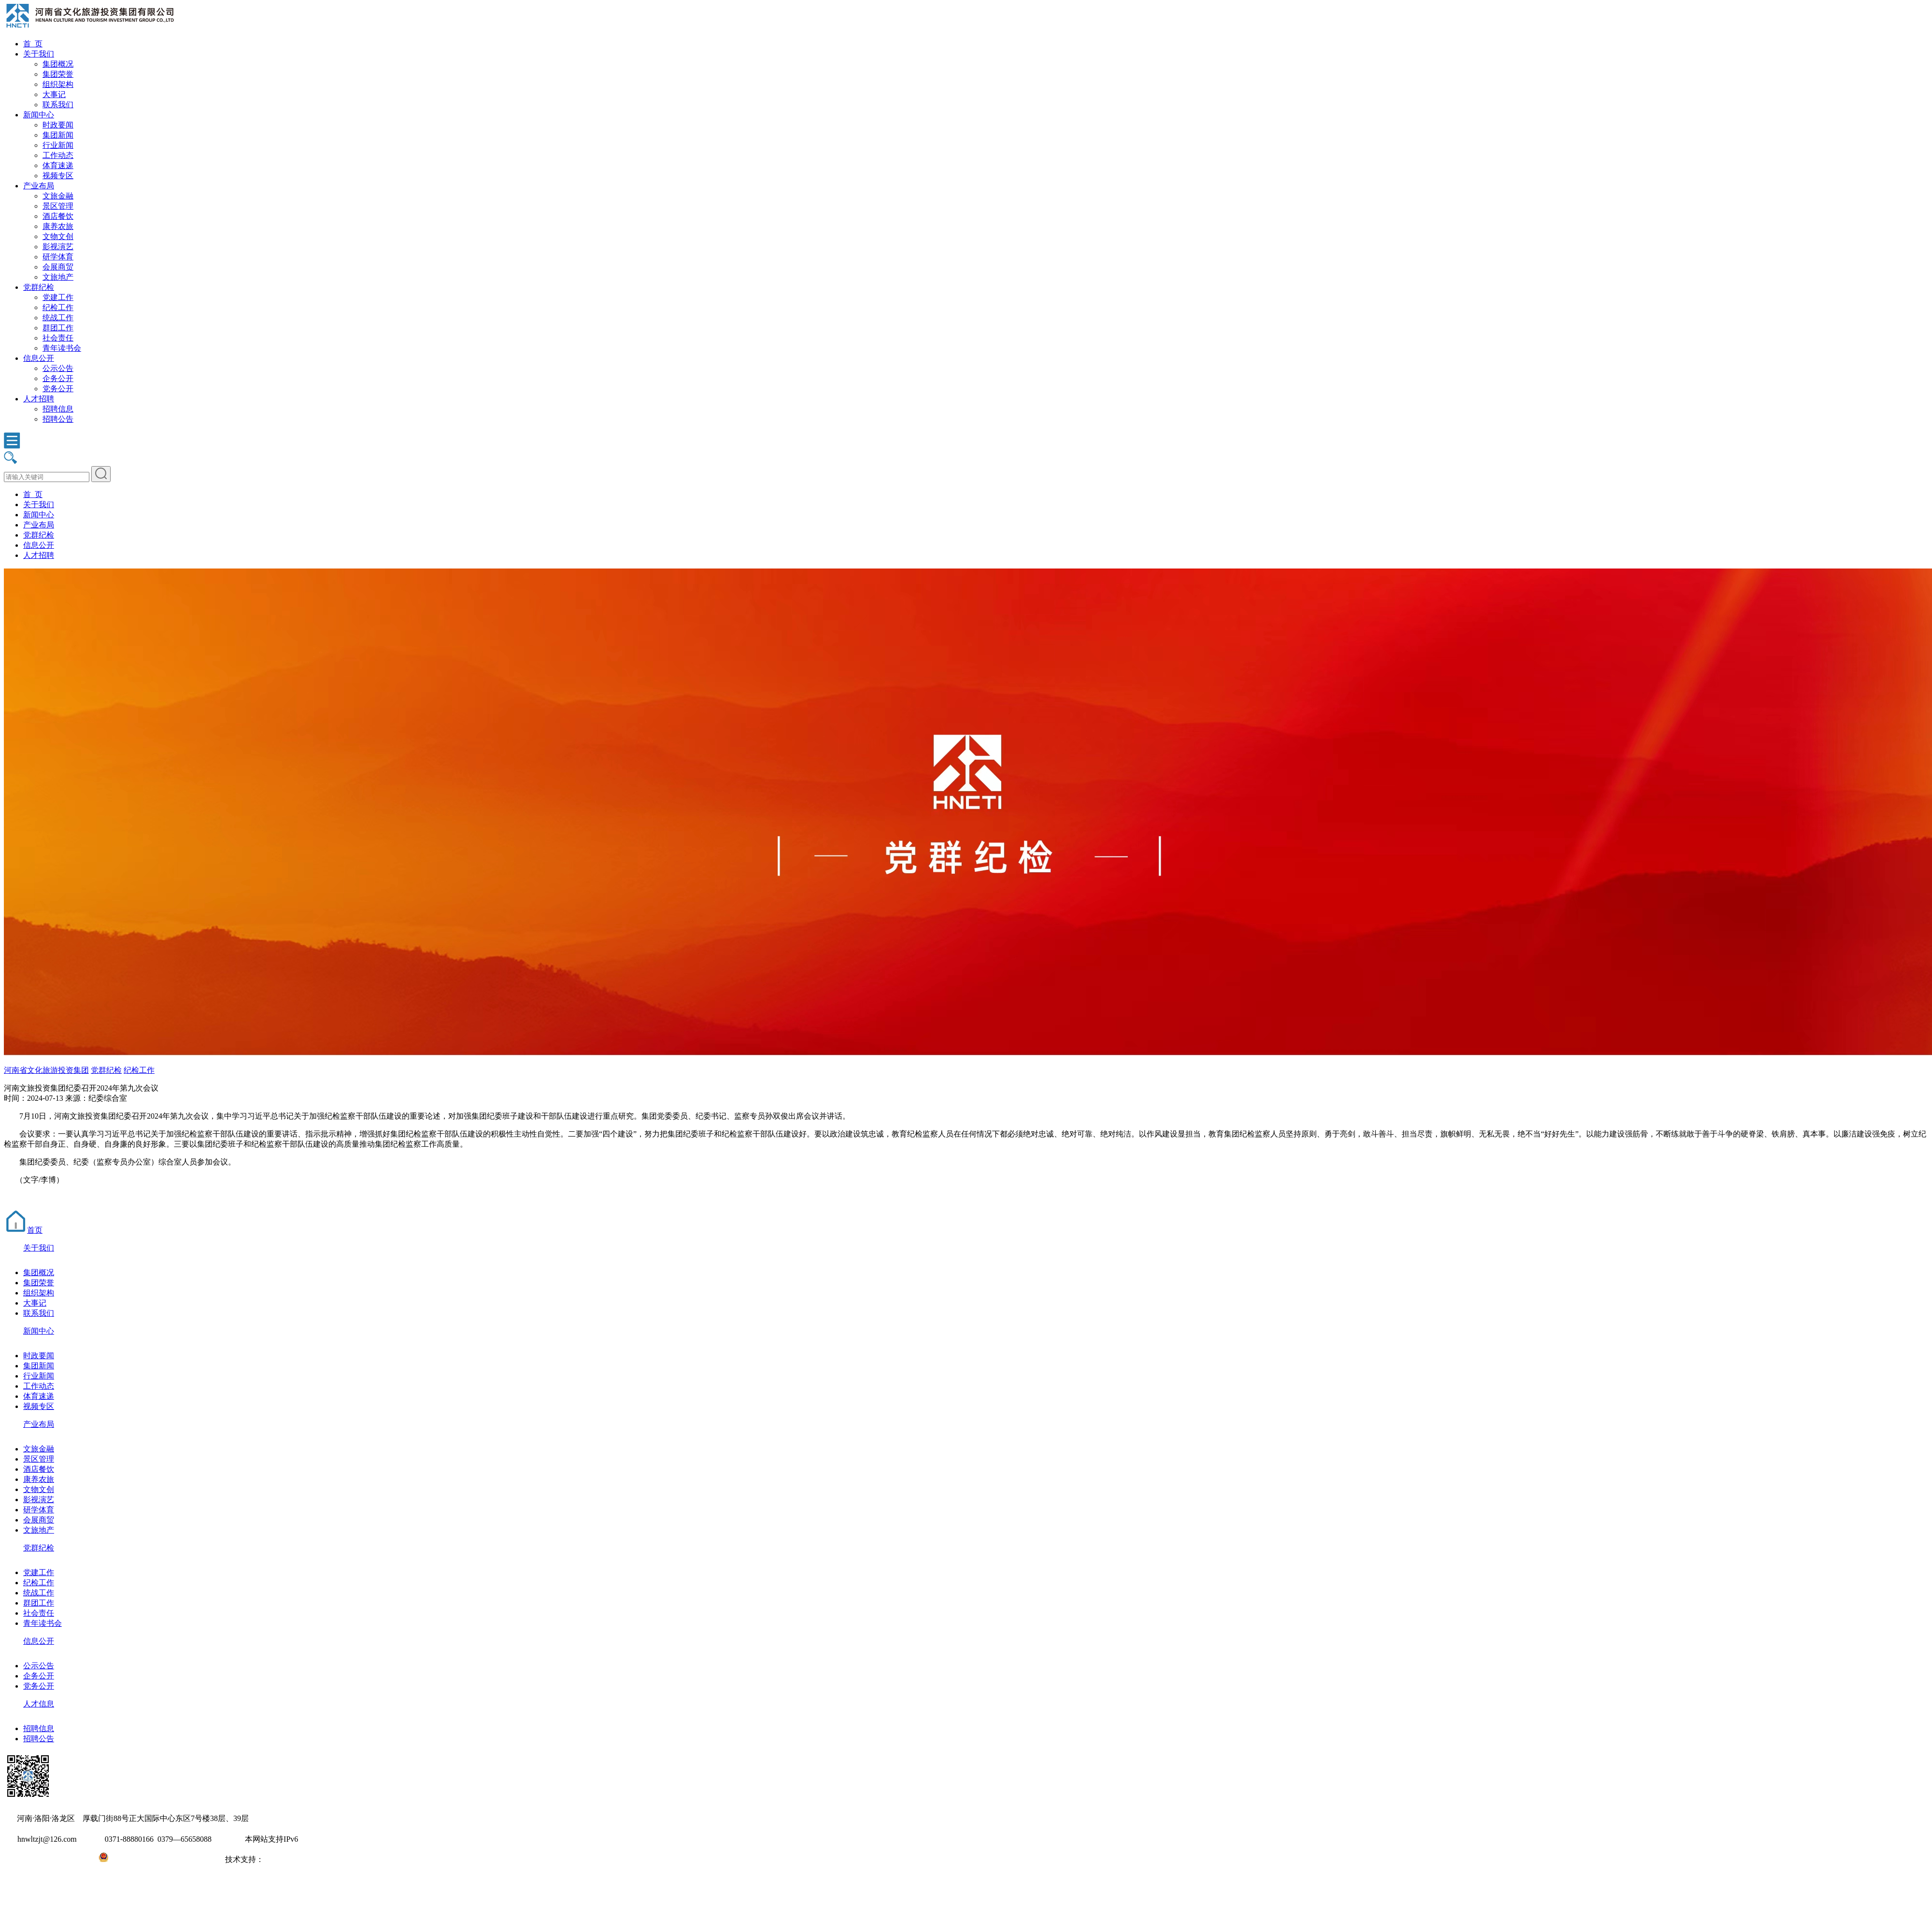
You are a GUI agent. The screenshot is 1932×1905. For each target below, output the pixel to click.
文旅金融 (58, 196)
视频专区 (58, 175)
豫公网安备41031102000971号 (158, 1859)
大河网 (275, 1859)
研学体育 (58, 257)
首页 (23, 1230)
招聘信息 (58, 409)
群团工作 (58, 328)
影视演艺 (58, 246)
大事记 (54, 94)
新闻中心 (38, 115)
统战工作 (58, 317)
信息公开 (38, 358)
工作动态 (58, 155)
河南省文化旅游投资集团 (46, 1070)
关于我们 (38, 54)
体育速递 (58, 165)
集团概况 (58, 64)
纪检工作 (58, 307)
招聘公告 (58, 419)
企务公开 (58, 378)
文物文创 (58, 236)
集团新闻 (58, 135)
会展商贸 (58, 267)
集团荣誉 (58, 74)
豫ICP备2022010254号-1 (44, 1859)
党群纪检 (38, 287)
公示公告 (58, 368)
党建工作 (58, 297)
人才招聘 (38, 399)
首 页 (33, 44)
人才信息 (38, 1704)
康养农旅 (58, 226)
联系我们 (58, 104)
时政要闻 (58, 125)
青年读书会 (62, 348)
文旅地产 (58, 277)
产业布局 (38, 186)
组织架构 (58, 84)
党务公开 (58, 388)
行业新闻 (58, 145)
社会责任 (58, 338)
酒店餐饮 (58, 216)
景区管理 (58, 206)
